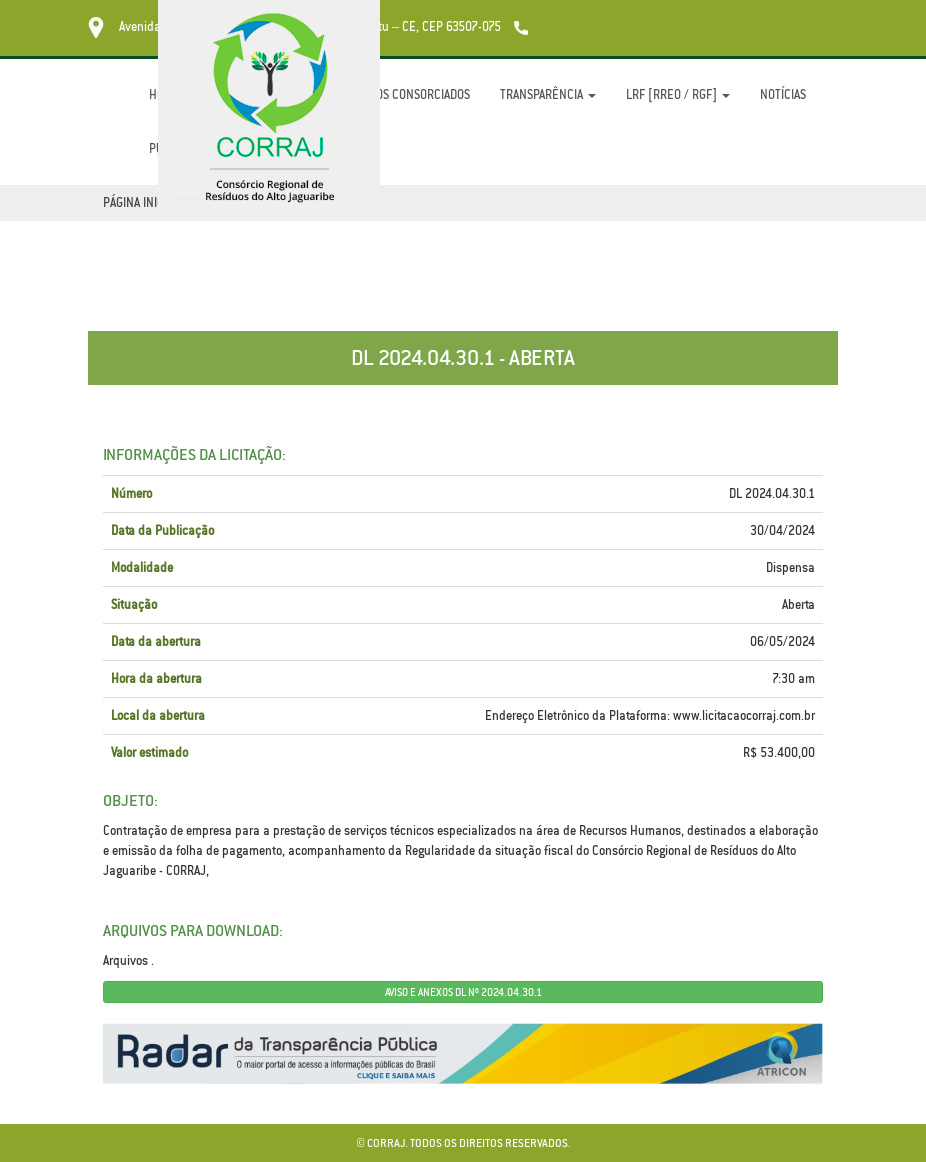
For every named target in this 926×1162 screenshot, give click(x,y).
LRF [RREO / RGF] (678, 94)
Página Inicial (141, 202)
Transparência (548, 94)
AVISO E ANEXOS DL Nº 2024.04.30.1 (463, 992)
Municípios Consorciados (399, 94)
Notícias (783, 94)
